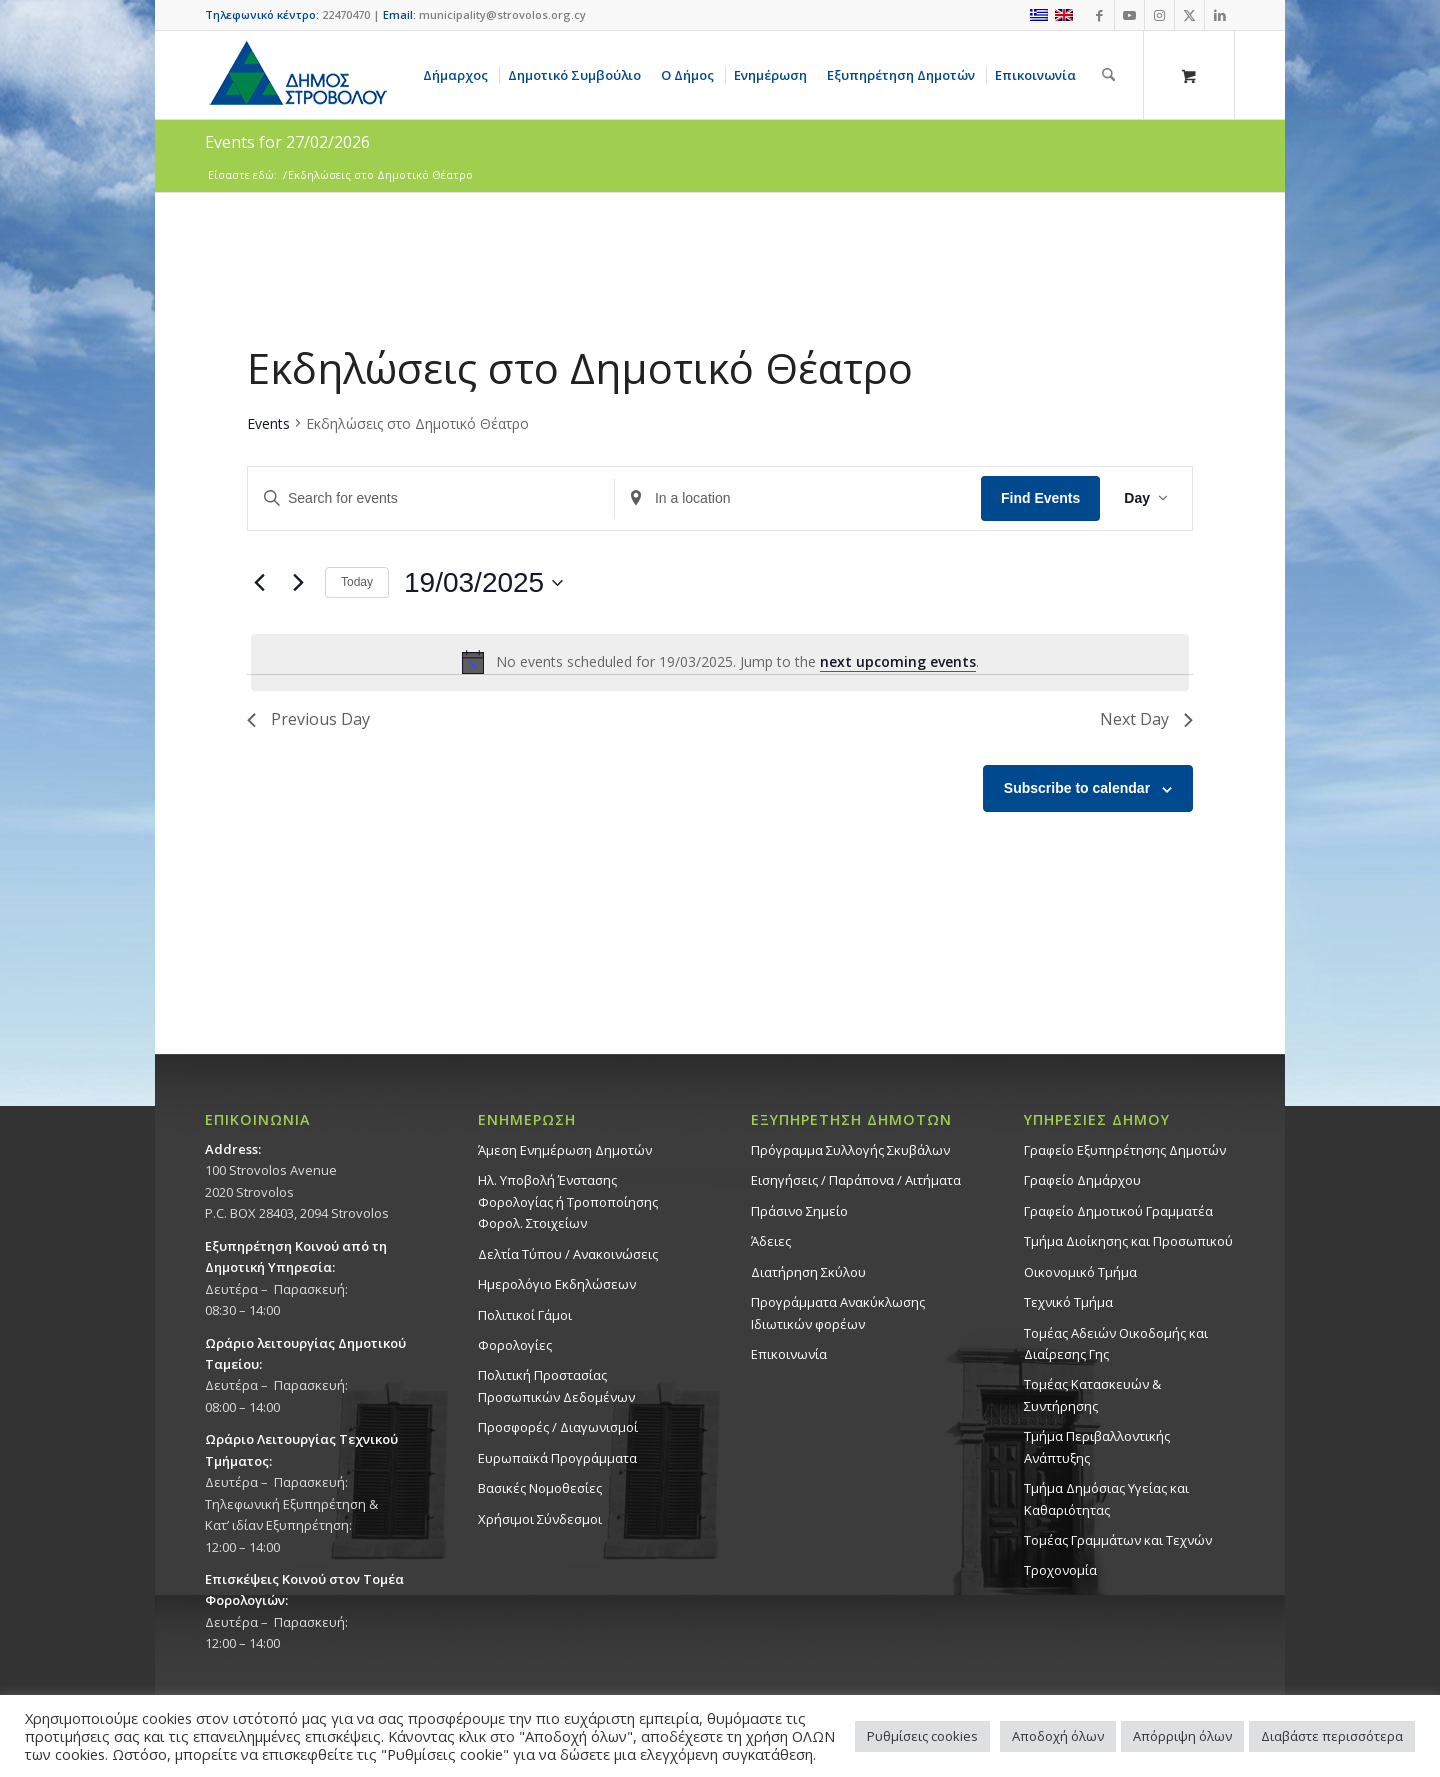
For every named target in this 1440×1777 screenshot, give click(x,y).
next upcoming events (898, 661)
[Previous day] (259, 583)
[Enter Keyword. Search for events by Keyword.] (431, 498)
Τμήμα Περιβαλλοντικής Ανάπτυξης (1097, 1446)
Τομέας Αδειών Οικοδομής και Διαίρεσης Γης (1116, 1343)
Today (357, 582)
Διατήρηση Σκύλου (808, 1272)
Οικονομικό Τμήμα (1080, 1272)
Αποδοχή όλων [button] (1058, 1736)
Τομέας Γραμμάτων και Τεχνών (1118, 1540)
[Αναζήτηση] (1108, 75)
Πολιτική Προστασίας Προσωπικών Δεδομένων (556, 1385)
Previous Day (308, 719)
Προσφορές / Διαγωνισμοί (558, 1427)
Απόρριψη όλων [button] (1182, 1736)
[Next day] (298, 583)
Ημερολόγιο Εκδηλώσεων (557, 1284)
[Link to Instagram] (1159, 15)
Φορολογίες (515, 1345)
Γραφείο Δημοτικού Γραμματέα (1118, 1211)
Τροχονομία (1060, 1570)
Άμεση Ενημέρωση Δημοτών (565, 1150)
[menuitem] (459, 75)
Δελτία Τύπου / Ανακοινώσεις (568, 1254)
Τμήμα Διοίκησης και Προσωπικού (1128, 1241)
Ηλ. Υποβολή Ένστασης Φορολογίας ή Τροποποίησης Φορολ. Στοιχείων (568, 1201)
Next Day (1146, 719)
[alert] (720, 662)
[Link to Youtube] (1129, 15)
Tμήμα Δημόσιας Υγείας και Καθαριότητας (1106, 1498)
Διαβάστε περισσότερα (1332, 1736)
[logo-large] (297, 75)
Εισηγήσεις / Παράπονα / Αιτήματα (856, 1180)
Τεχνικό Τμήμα (1068, 1302)
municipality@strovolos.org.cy (502, 14)
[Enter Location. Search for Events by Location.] (798, 498)
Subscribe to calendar (1077, 788)
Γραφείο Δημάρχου (1082, 1180)
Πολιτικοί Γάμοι (525, 1315)
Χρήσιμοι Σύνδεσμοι (540, 1519)
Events (268, 423)
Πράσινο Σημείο (799, 1211)
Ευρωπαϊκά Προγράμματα (557, 1458)
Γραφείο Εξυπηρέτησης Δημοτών (1125, 1150)
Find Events (1040, 498)
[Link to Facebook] (1099, 15)
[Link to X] (1189, 15)
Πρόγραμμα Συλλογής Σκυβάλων (850, 1150)
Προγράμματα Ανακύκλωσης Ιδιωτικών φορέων (838, 1312)
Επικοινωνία (789, 1354)
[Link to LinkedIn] (1220, 15)
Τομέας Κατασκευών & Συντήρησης (1092, 1394)
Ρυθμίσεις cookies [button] (922, 1736)
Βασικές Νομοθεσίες (540, 1488)
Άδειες (771, 1241)
